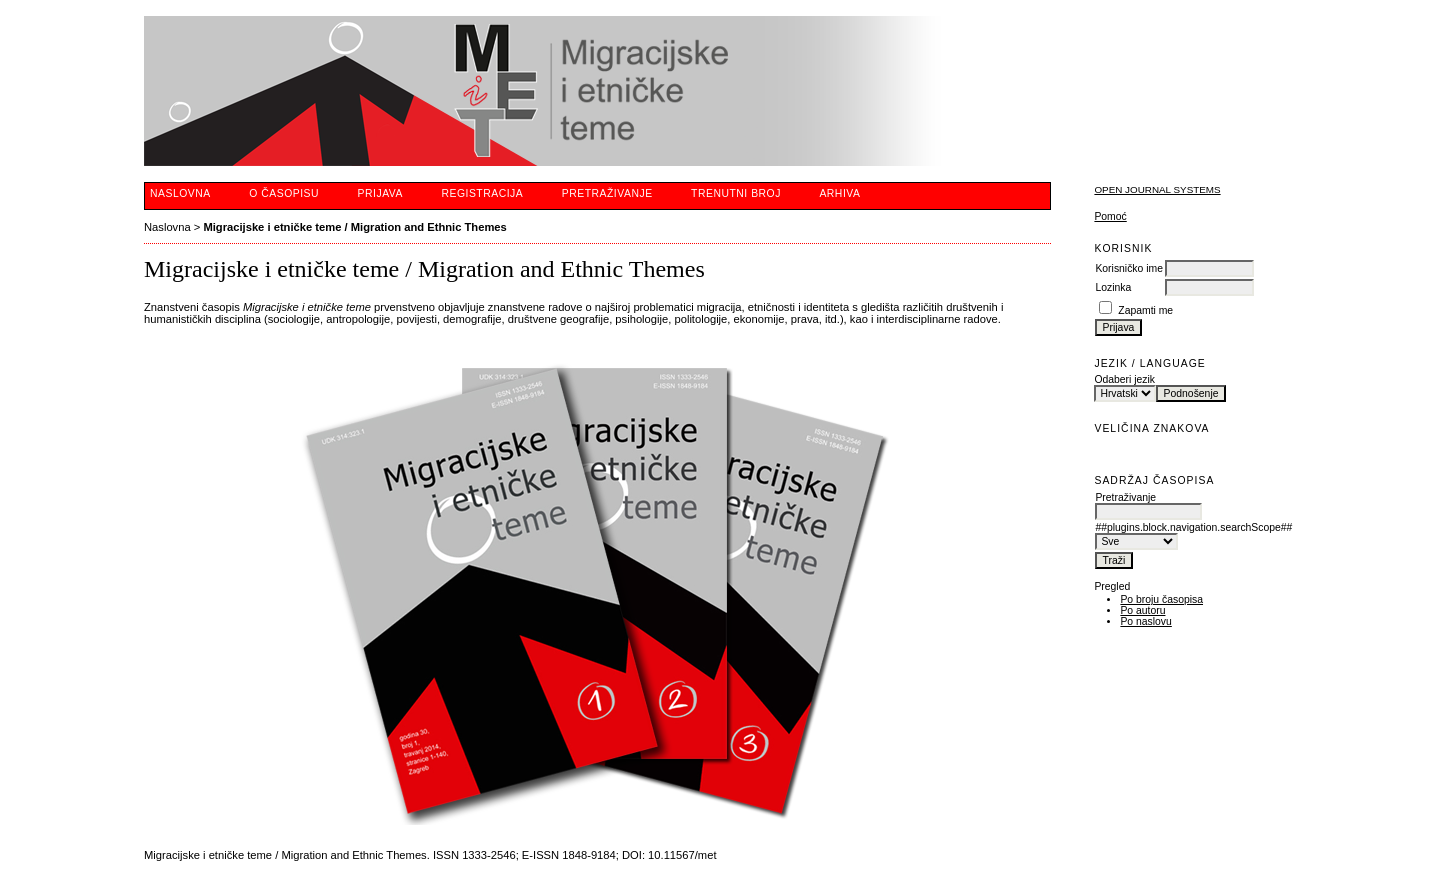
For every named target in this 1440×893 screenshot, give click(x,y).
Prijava (380, 193)
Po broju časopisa (1161, 599)
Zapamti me (1145, 310)
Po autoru (1142, 610)
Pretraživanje (607, 193)
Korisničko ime (1129, 268)
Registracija (482, 193)
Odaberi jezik (1124, 379)
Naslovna (180, 193)
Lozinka (1113, 287)
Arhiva (839, 193)
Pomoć (1110, 216)
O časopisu (284, 193)
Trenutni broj (736, 193)
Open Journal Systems (1157, 189)
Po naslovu (1145, 621)
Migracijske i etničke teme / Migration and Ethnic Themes (354, 227)
